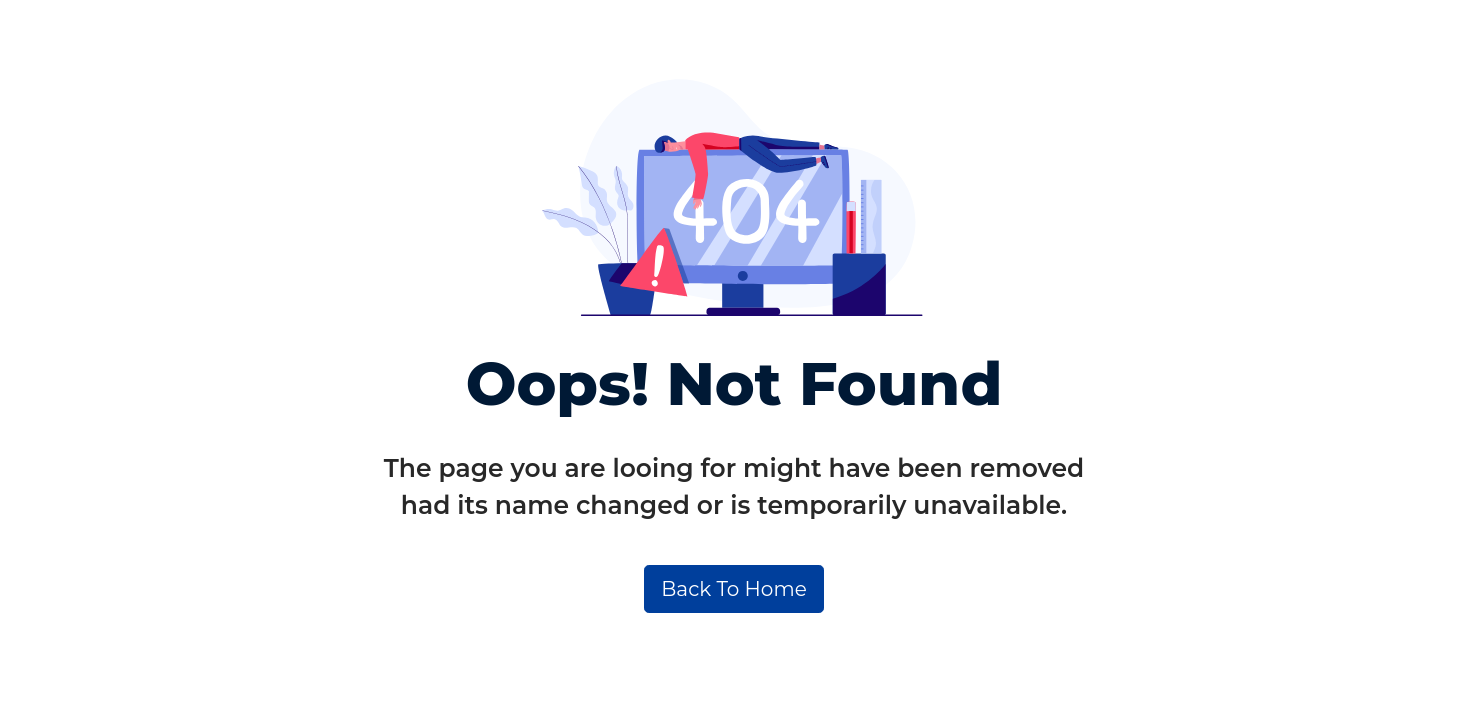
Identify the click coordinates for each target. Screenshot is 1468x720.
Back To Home (733, 589)
